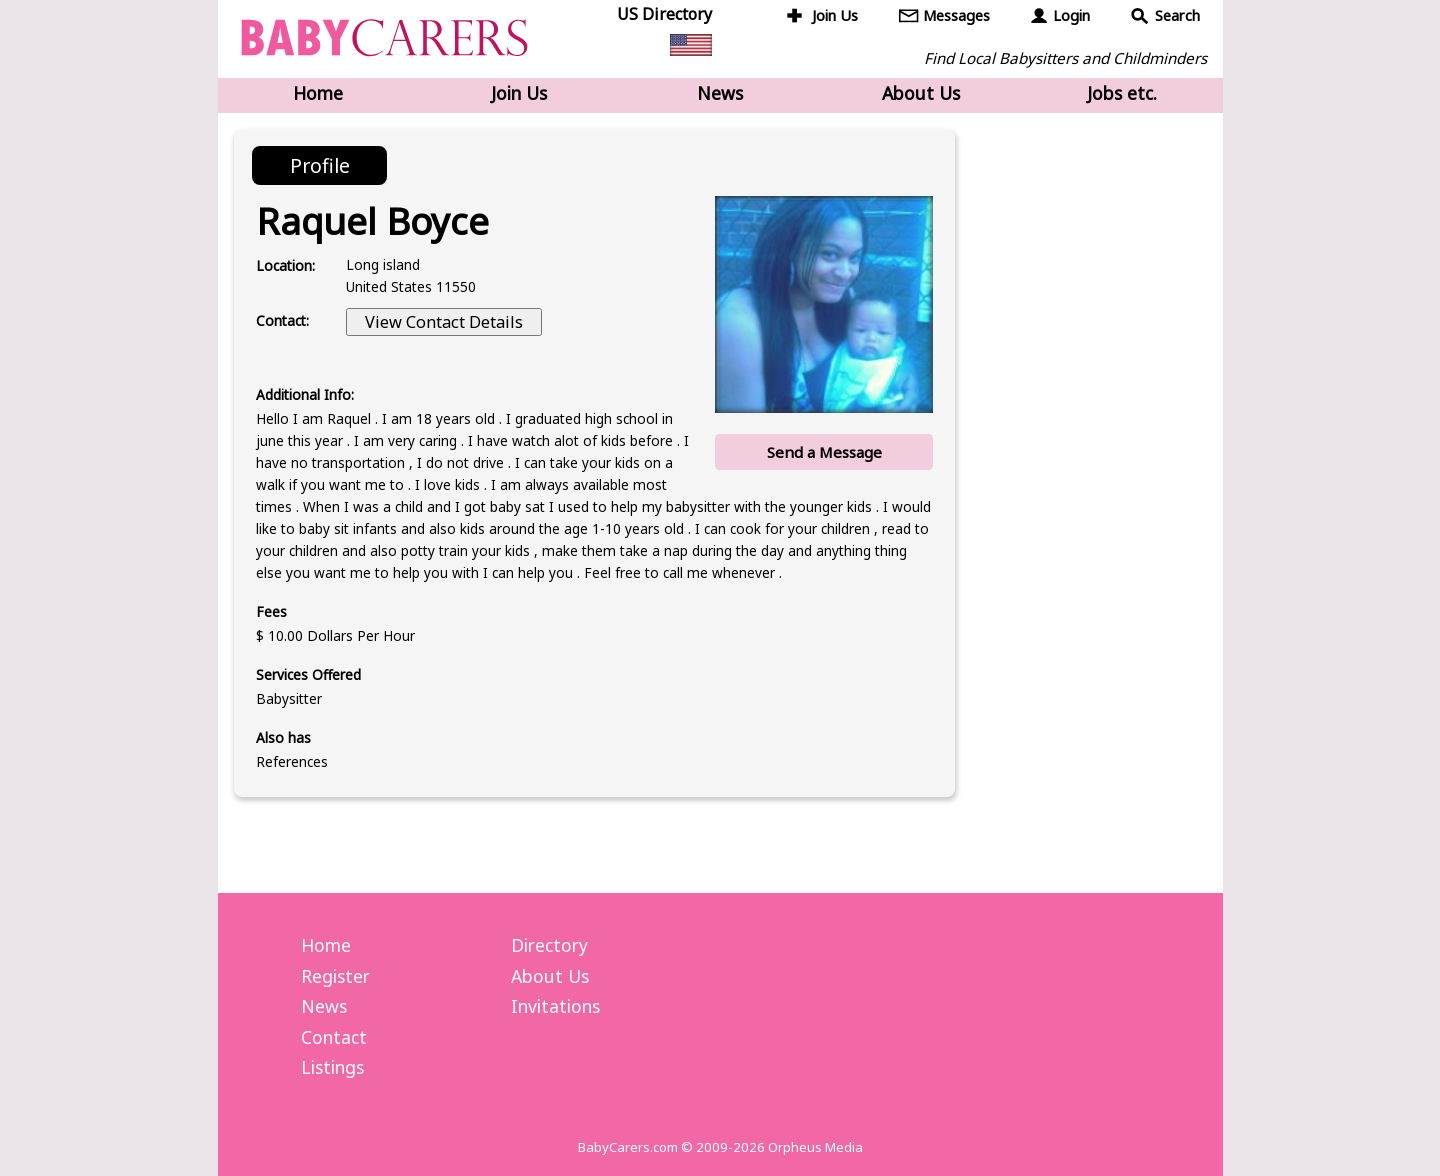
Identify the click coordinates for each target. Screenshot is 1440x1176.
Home (318, 93)
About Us (921, 93)
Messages (956, 15)
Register (335, 976)
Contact (334, 1037)
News (720, 93)
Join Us (835, 15)
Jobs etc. (1122, 93)
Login (1071, 15)
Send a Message (824, 452)
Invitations (555, 1006)
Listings (332, 1067)
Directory (549, 945)
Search (1177, 15)
